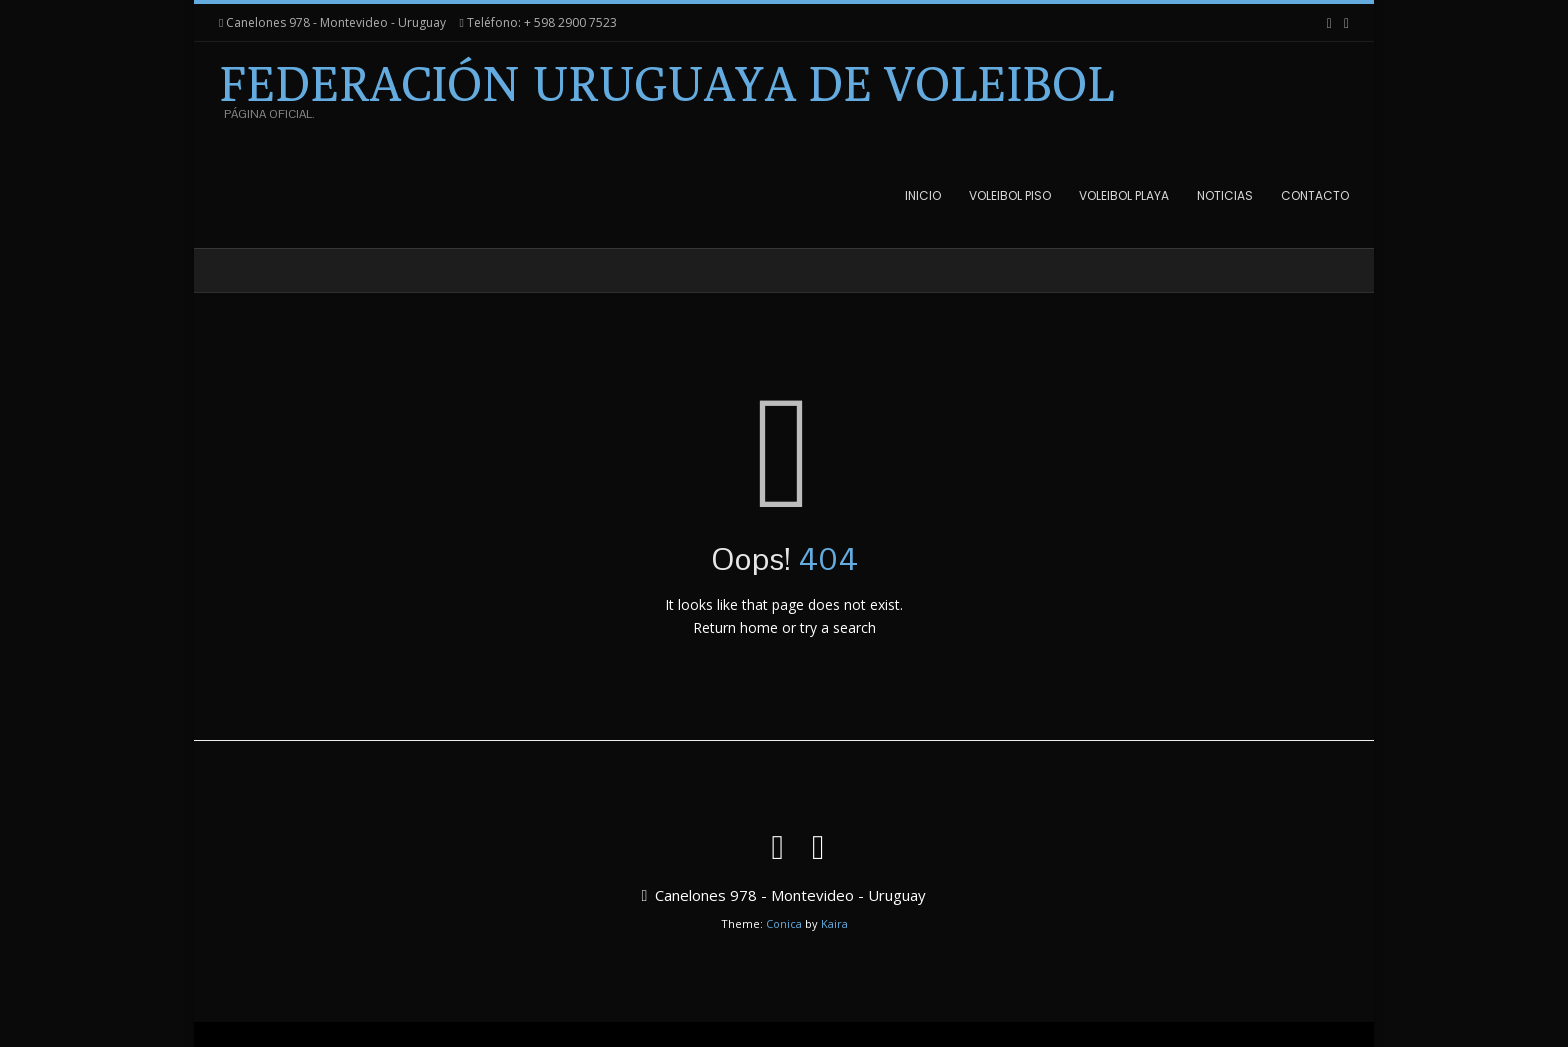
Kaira (834, 923)
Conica (784, 923)
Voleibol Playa (1124, 195)
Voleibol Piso (1010, 195)
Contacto (1315, 195)
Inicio (923, 195)
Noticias (1225, 195)
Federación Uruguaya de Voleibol (666, 84)
